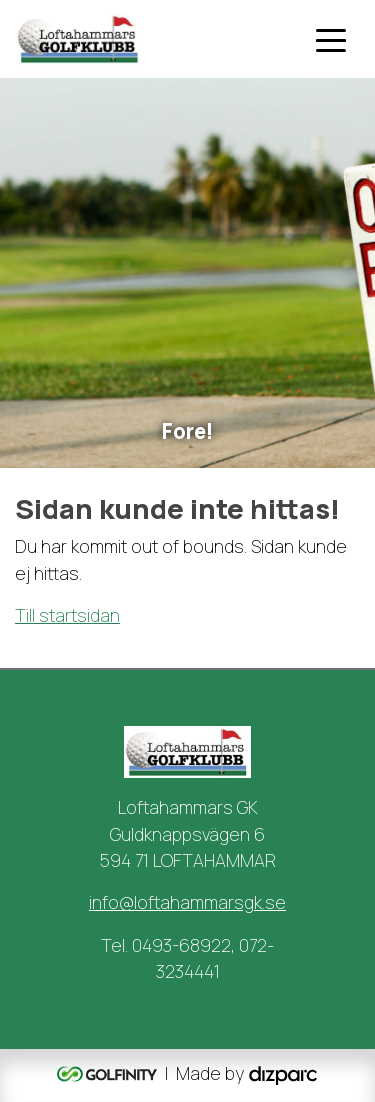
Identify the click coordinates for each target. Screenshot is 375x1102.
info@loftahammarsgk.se (187, 902)
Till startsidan (67, 615)
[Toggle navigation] (331, 39)
